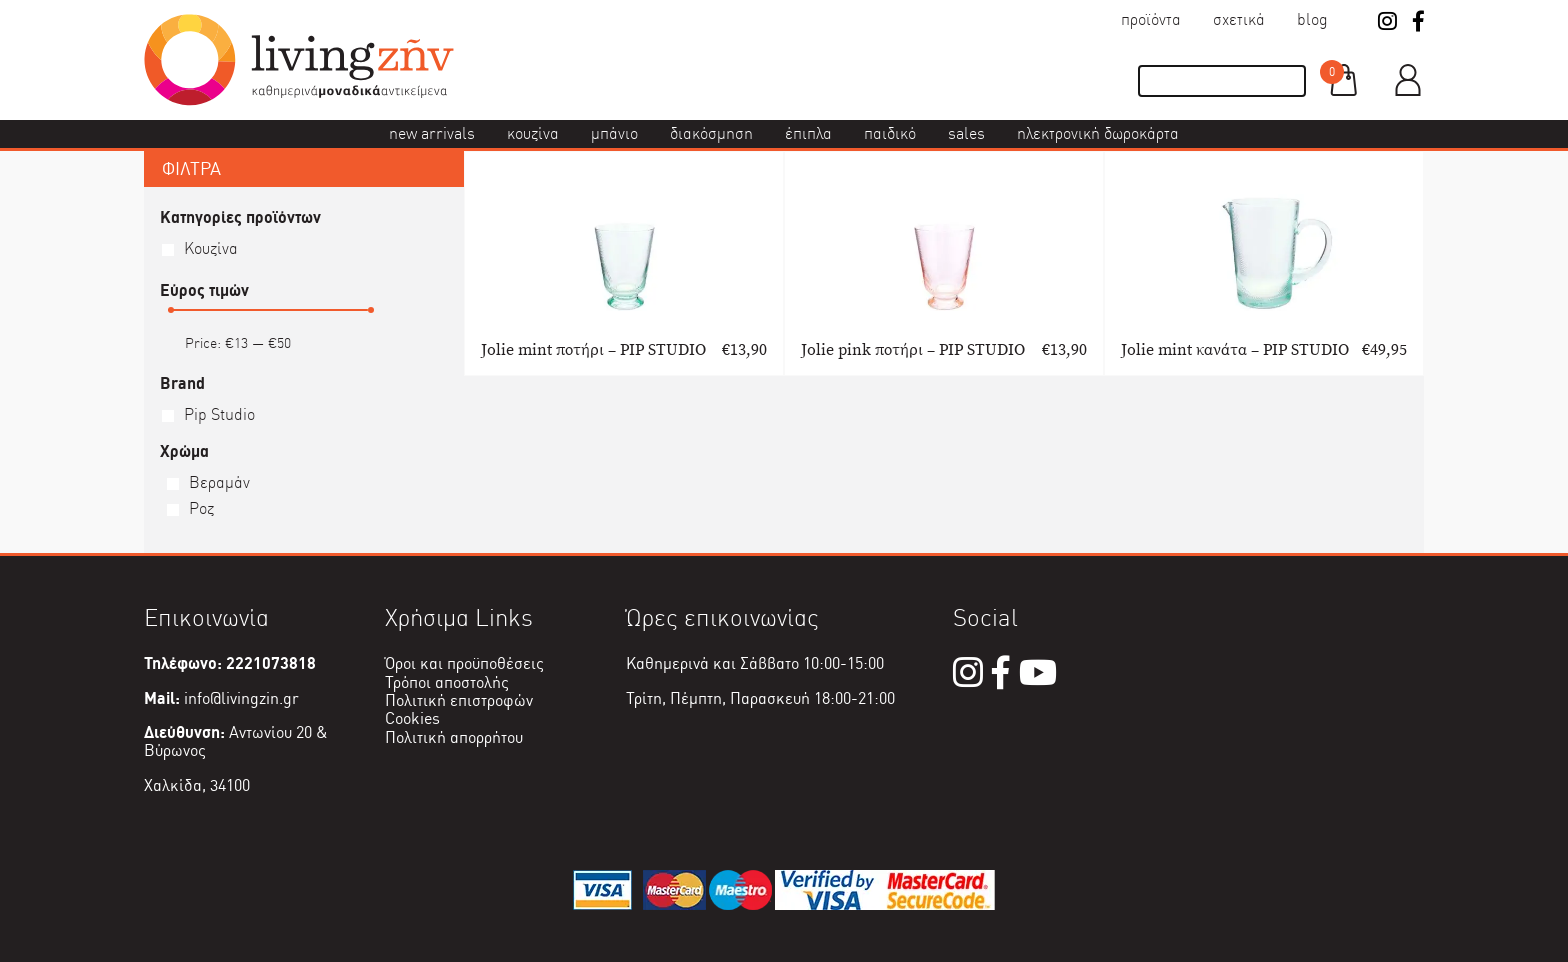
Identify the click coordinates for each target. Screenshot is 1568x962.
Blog (1312, 19)
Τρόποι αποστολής (447, 682)
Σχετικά (1239, 19)
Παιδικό (890, 133)
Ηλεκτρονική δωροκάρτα (1098, 133)
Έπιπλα (808, 133)
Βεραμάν (219, 482)
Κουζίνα (533, 133)
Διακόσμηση (711, 133)
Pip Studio (219, 414)
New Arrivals (432, 133)
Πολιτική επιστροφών (459, 700)
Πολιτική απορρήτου (454, 737)
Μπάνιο (614, 133)
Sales (966, 133)
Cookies (412, 718)
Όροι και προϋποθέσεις (464, 663)
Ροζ (201, 508)
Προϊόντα (1151, 19)
